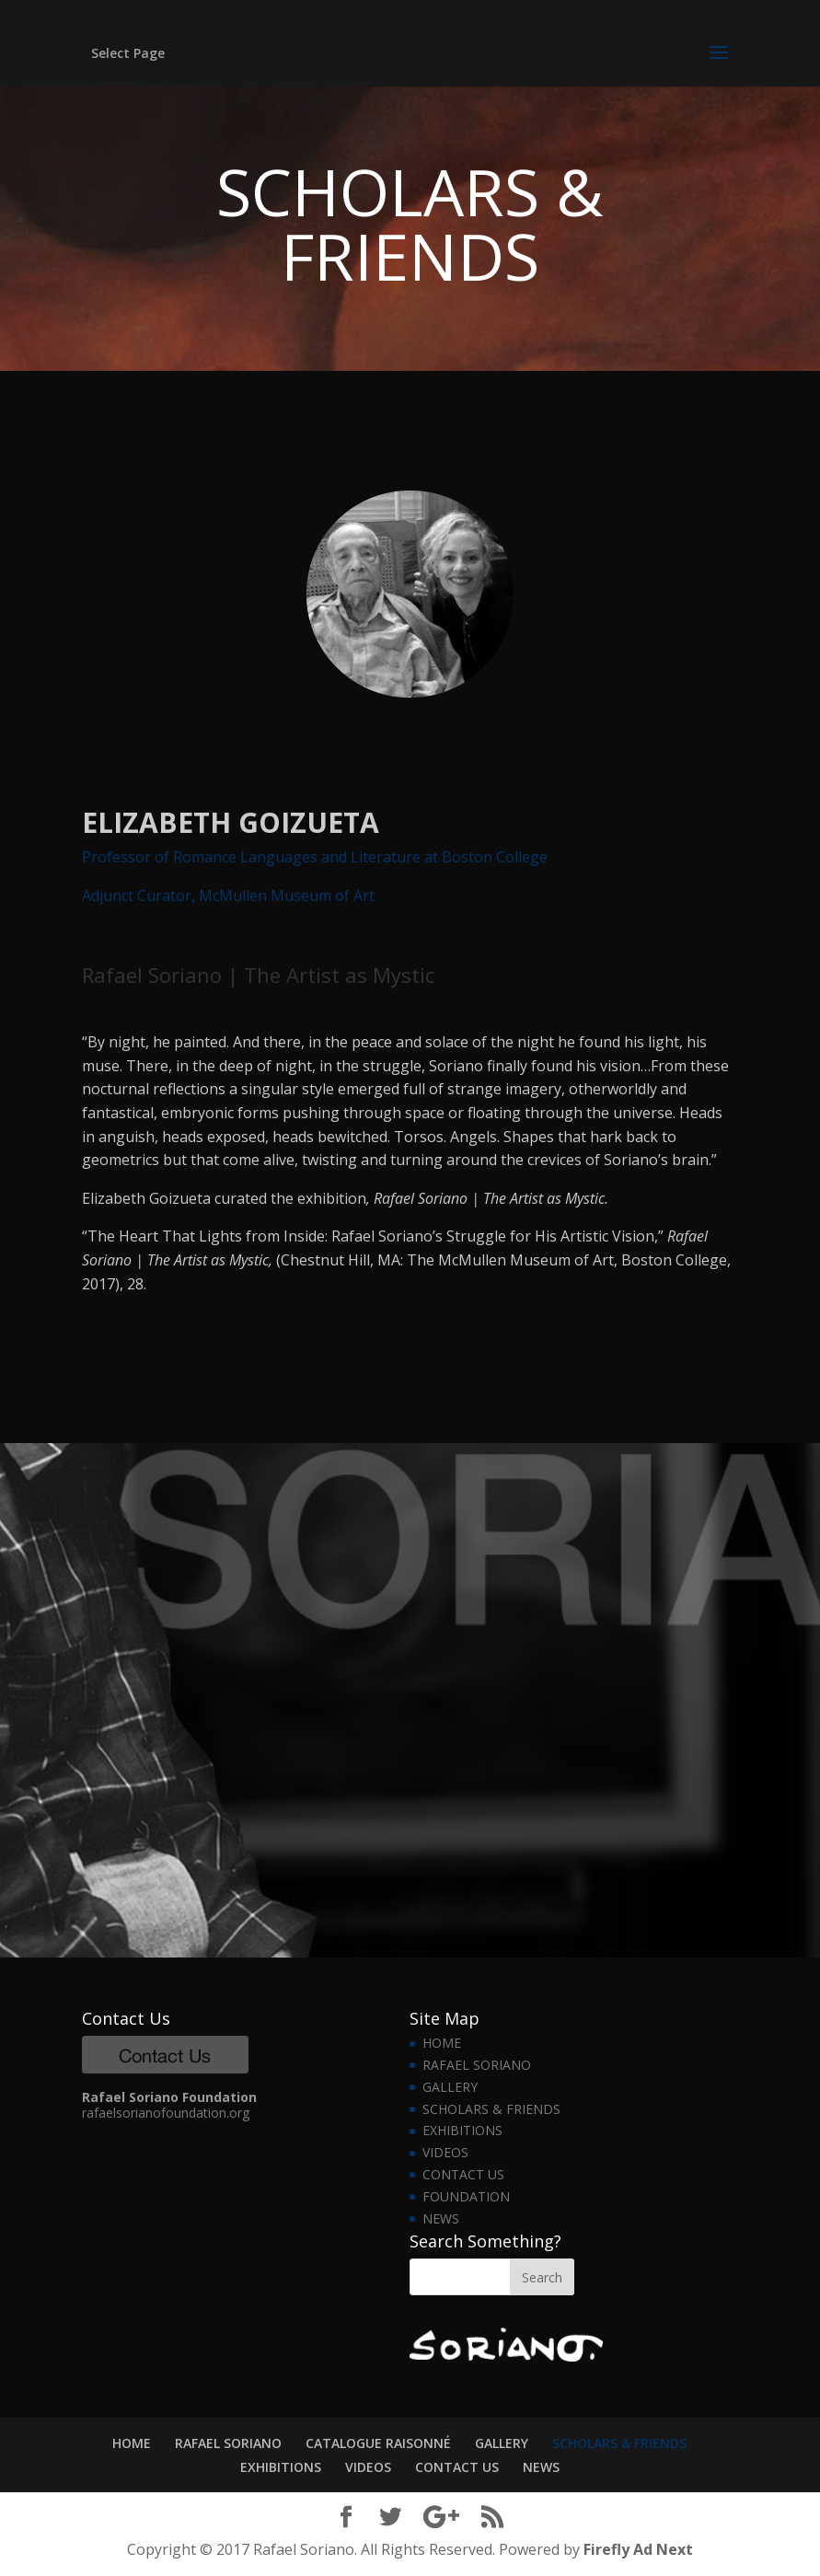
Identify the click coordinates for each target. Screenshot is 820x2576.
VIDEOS (445, 2152)
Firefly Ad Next (638, 2549)
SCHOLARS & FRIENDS (491, 2109)
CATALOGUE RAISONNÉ (378, 2443)
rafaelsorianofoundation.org (165, 2112)
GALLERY (450, 2087)
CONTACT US (463, 2174)
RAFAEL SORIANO (476, 2065)
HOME (441, 2042)
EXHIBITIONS (462, 2130)
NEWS (440, 2218)
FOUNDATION (466, 2196)
